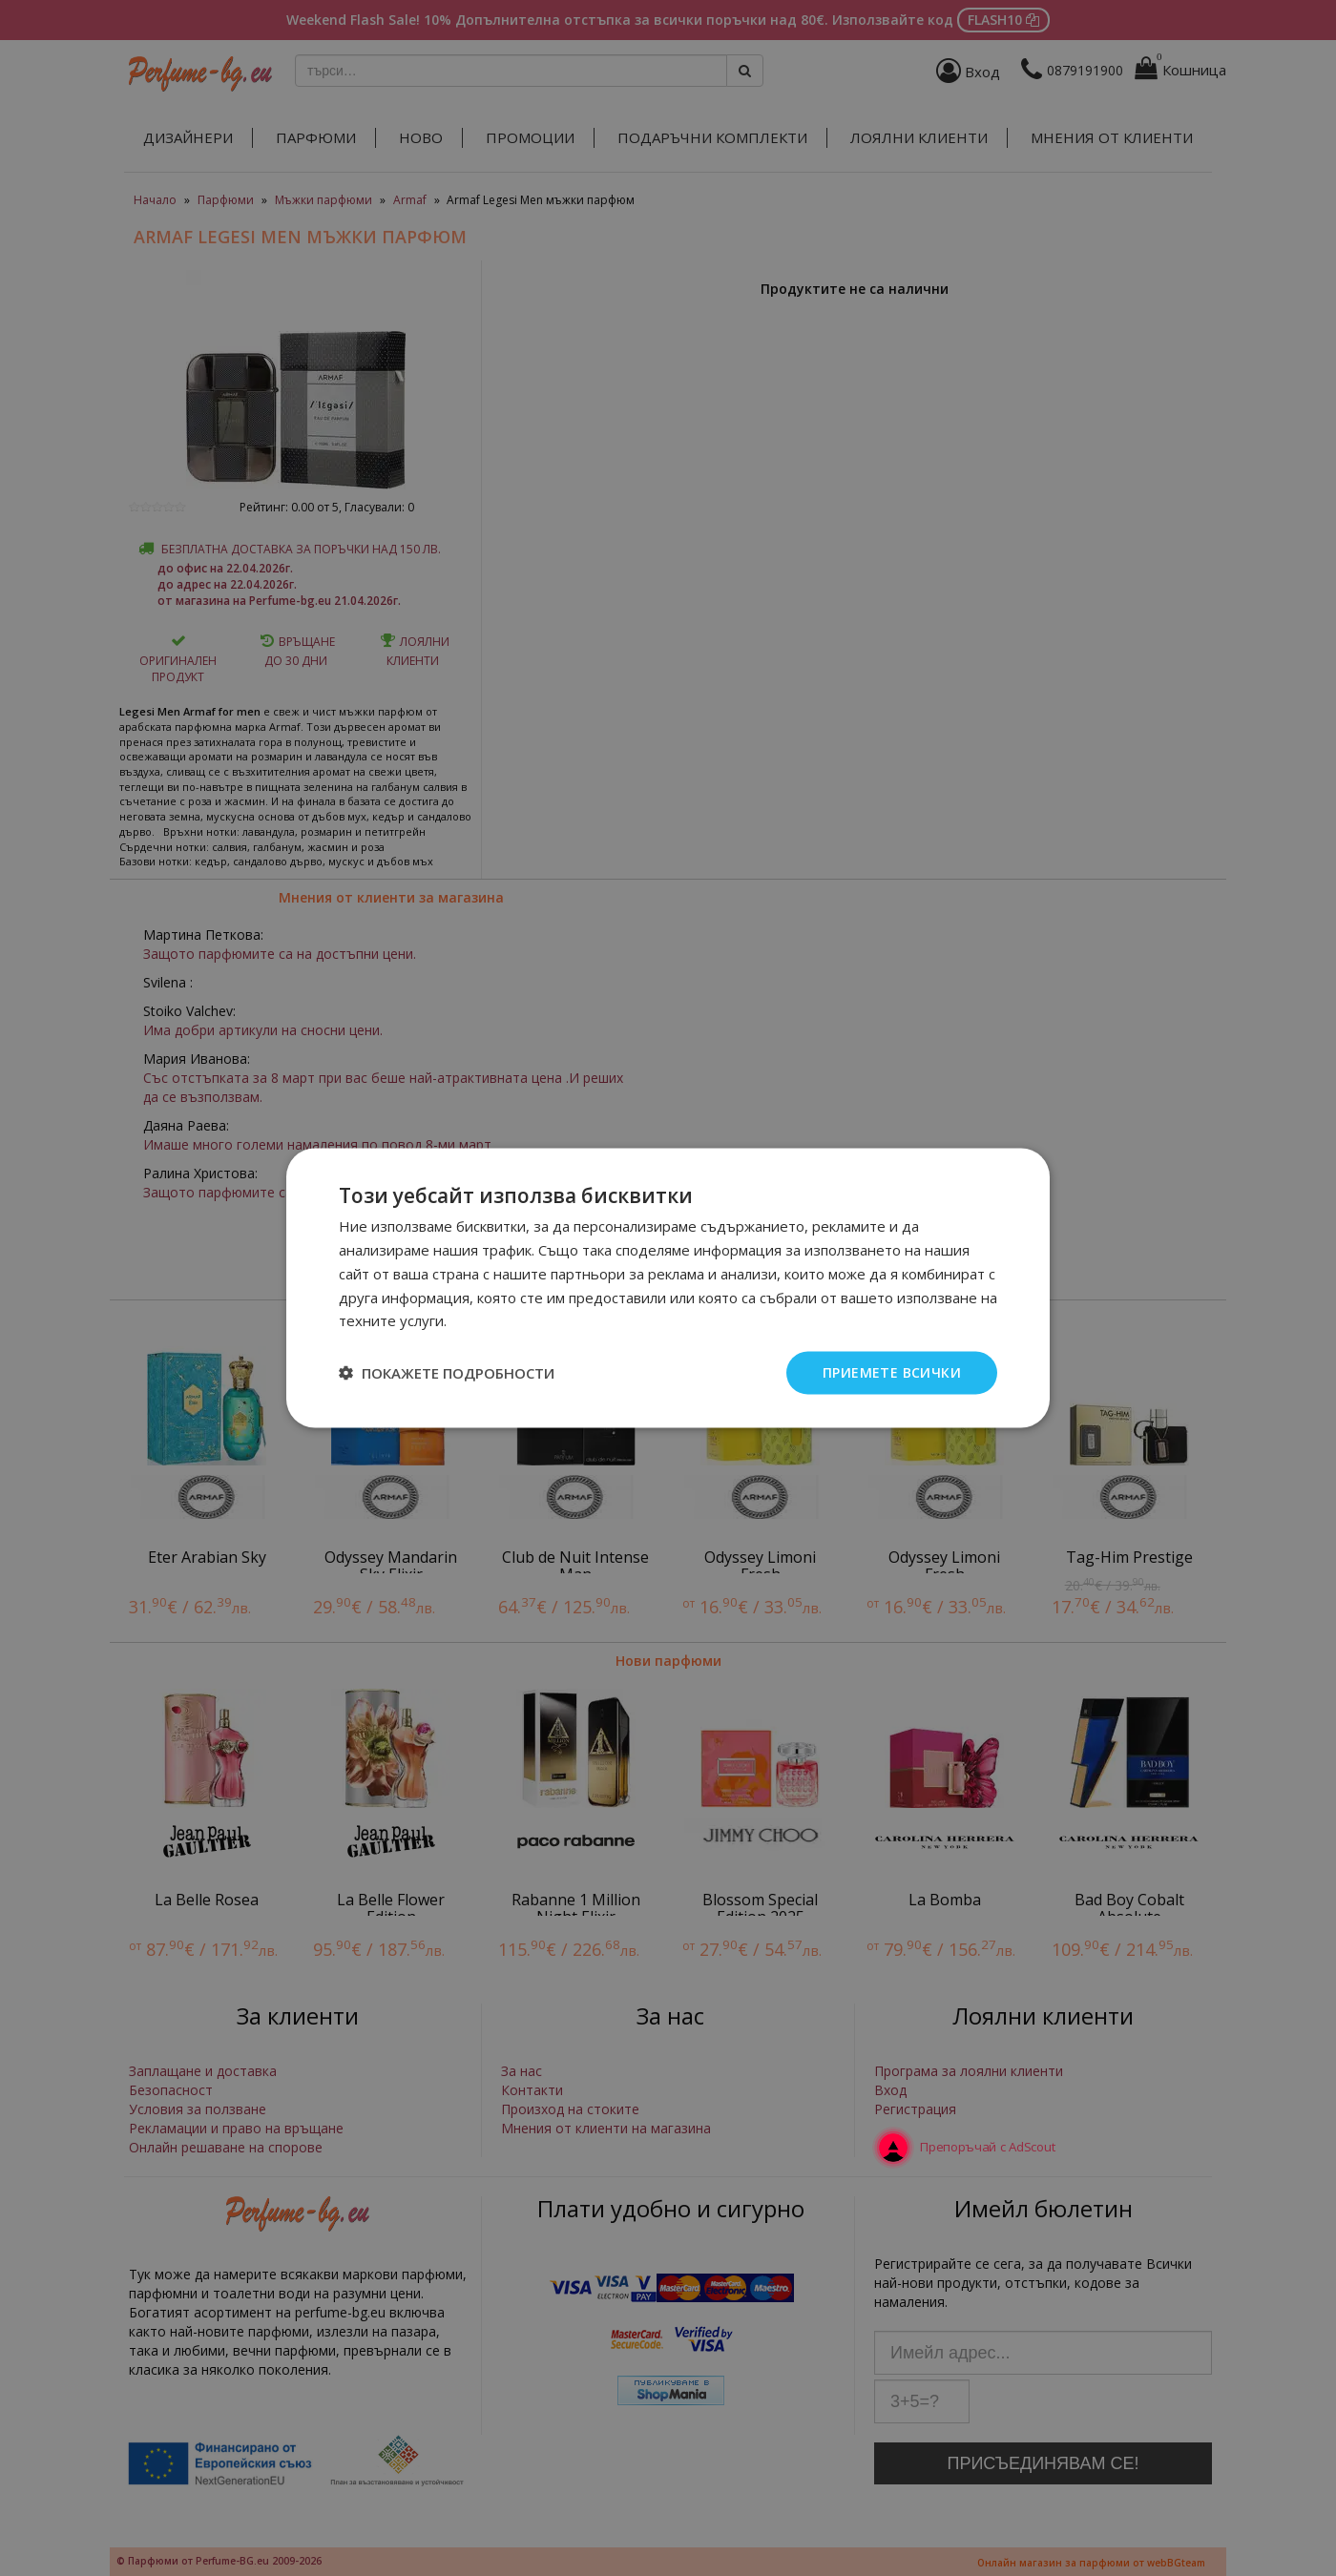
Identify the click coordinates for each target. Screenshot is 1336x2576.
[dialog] (668, 1288)
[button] (446, 1372)
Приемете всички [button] (892, 1372)
